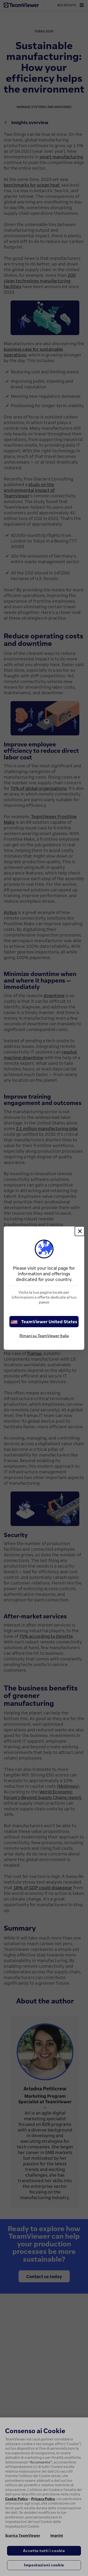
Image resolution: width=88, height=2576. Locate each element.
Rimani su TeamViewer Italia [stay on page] (44, 1335)
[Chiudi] (79, 1231)
